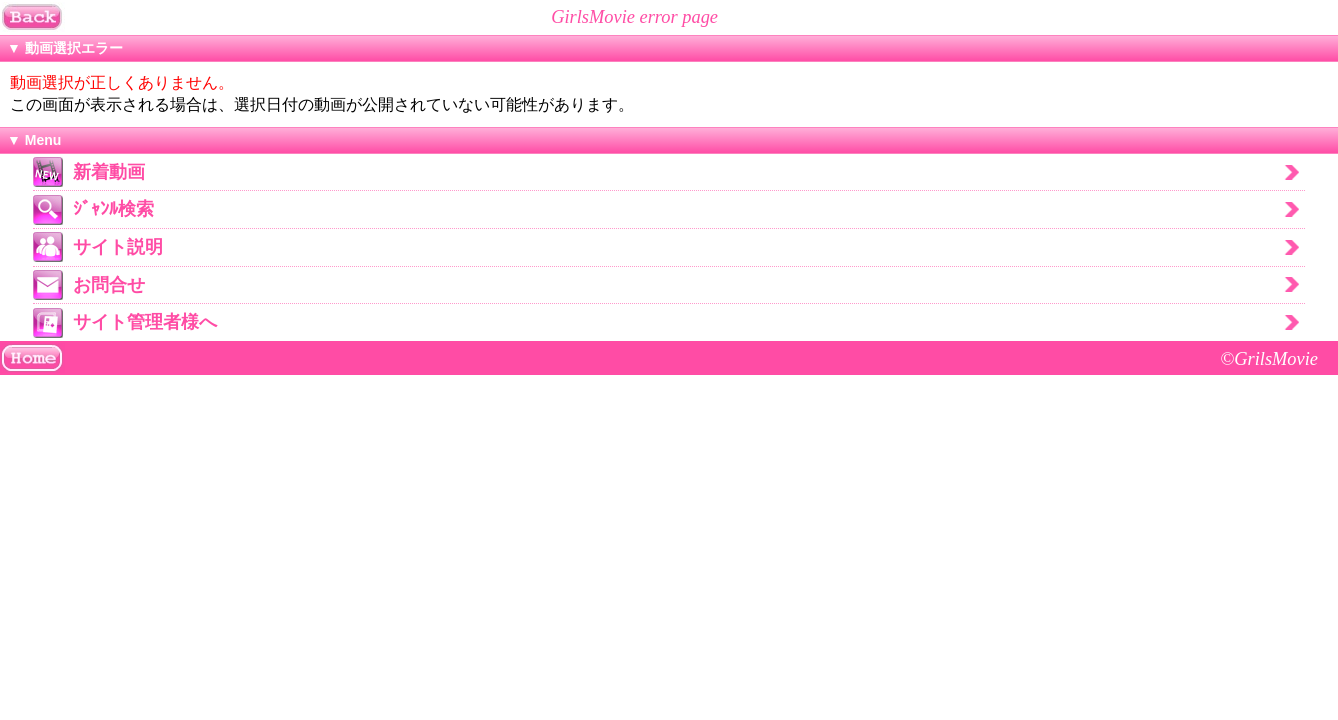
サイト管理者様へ (145, 322)
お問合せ (109, 285)
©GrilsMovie (1269, 359)
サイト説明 (118, 247)
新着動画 (109, 172)
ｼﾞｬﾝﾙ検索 (113, 209)
